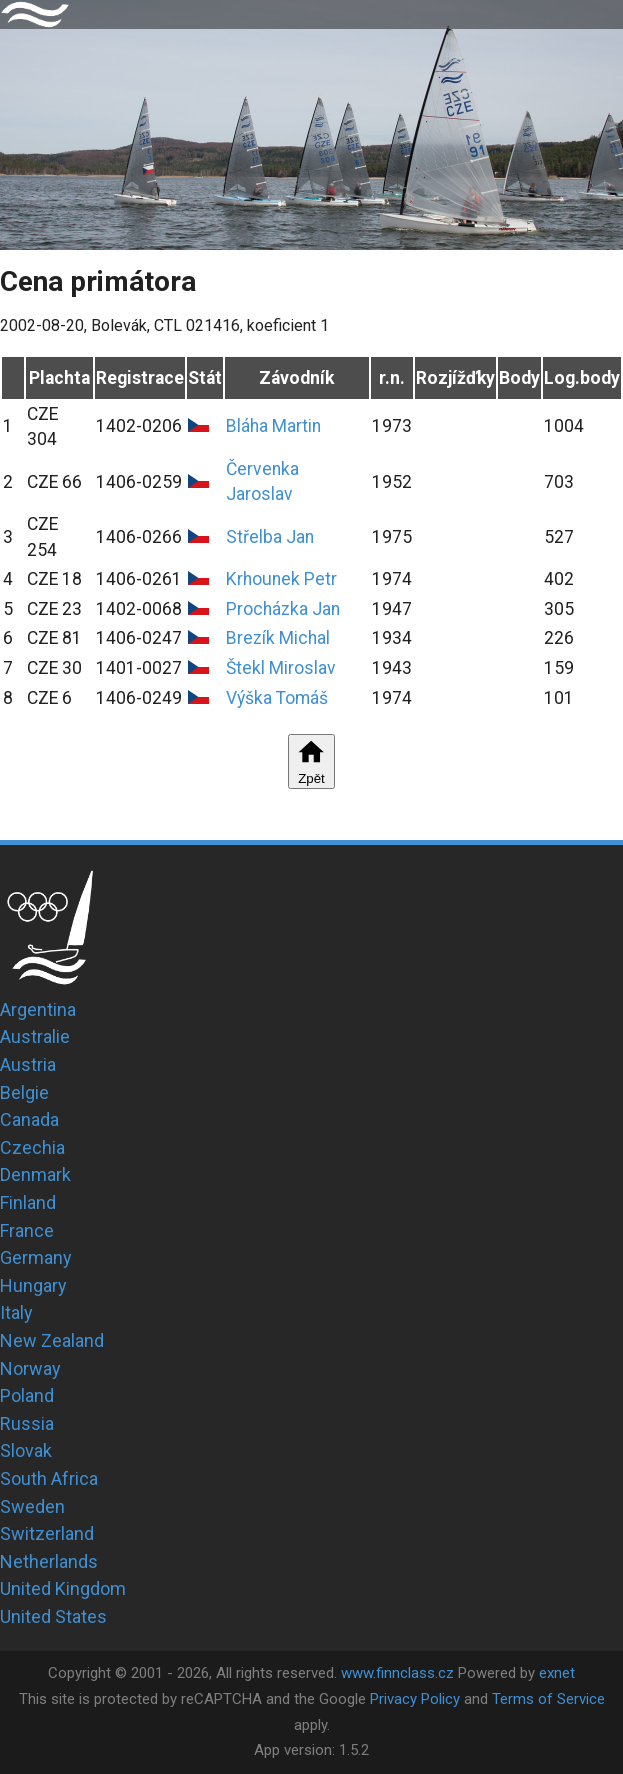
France (27, 1230)
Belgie (24, 1092)
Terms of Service (548, 1699)
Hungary (33, 1285)
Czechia (32, 1147)
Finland (28, 1202)
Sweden (32, 1506)
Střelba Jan (270, 537)
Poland (27, 1395)
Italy (16, 1312)
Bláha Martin (273, 426)
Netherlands (49, 1561)
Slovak (26, 1450)
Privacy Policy (415, 1699)
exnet (557, 1673)
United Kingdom (63, 1588)
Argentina (38, 1009)
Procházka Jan (283, 609)
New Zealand (52, 1340)
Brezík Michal (278, 638)
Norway (30, 1368)
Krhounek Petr (281, 579)
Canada (29, 1119)
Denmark (35, 1174)
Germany (36, 1257)
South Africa (49, 1478)
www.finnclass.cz (397, 1673)
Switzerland (47, 1533)
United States (53, 1616)
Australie (35, 1036)
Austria (28, 1064)
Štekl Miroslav (281, 668)
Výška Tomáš (277, 698)
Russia (27, 1423)
